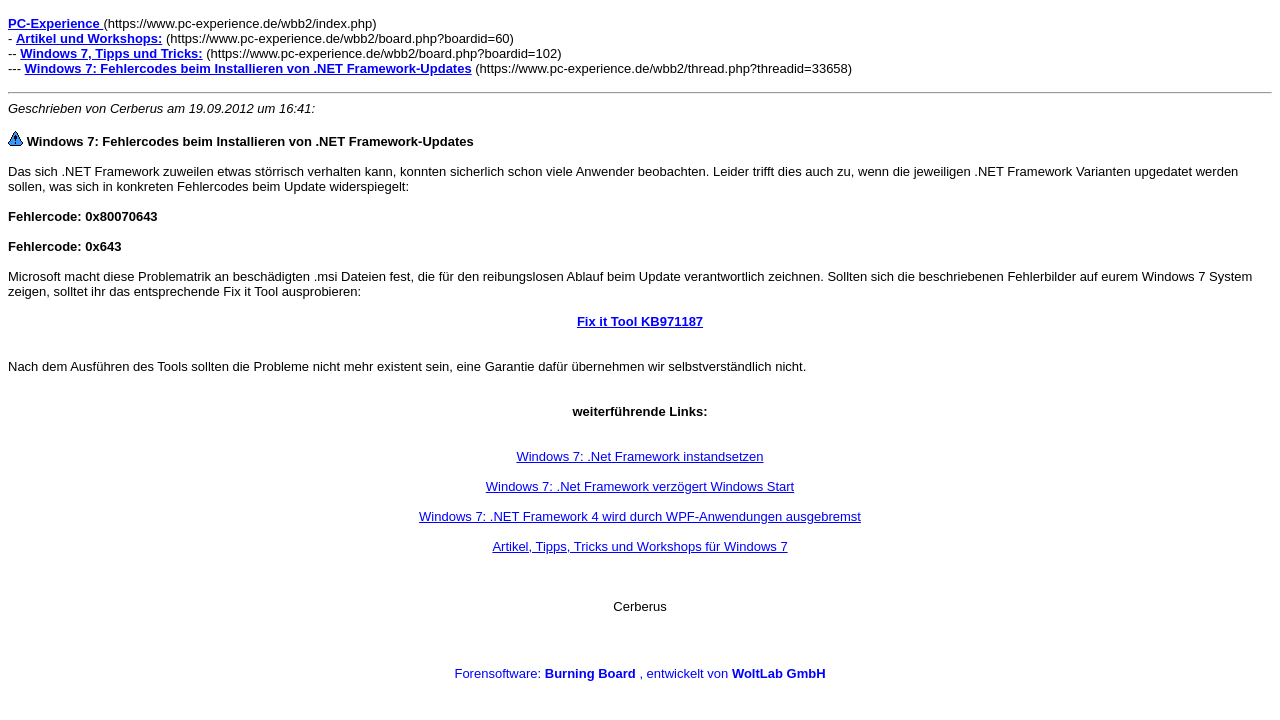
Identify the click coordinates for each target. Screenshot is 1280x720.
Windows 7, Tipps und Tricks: (111, 53)
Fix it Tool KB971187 (640, 321)
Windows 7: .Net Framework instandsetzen (639, 456)
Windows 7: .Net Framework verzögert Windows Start (640, 486)
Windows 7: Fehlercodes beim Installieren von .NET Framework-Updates (248, 68)
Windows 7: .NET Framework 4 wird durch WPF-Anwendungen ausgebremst (640, 516)
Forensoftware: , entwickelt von (639, 673)
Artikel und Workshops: (89, 38)
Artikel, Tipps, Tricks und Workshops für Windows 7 (639, 546)
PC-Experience (55, 23)
